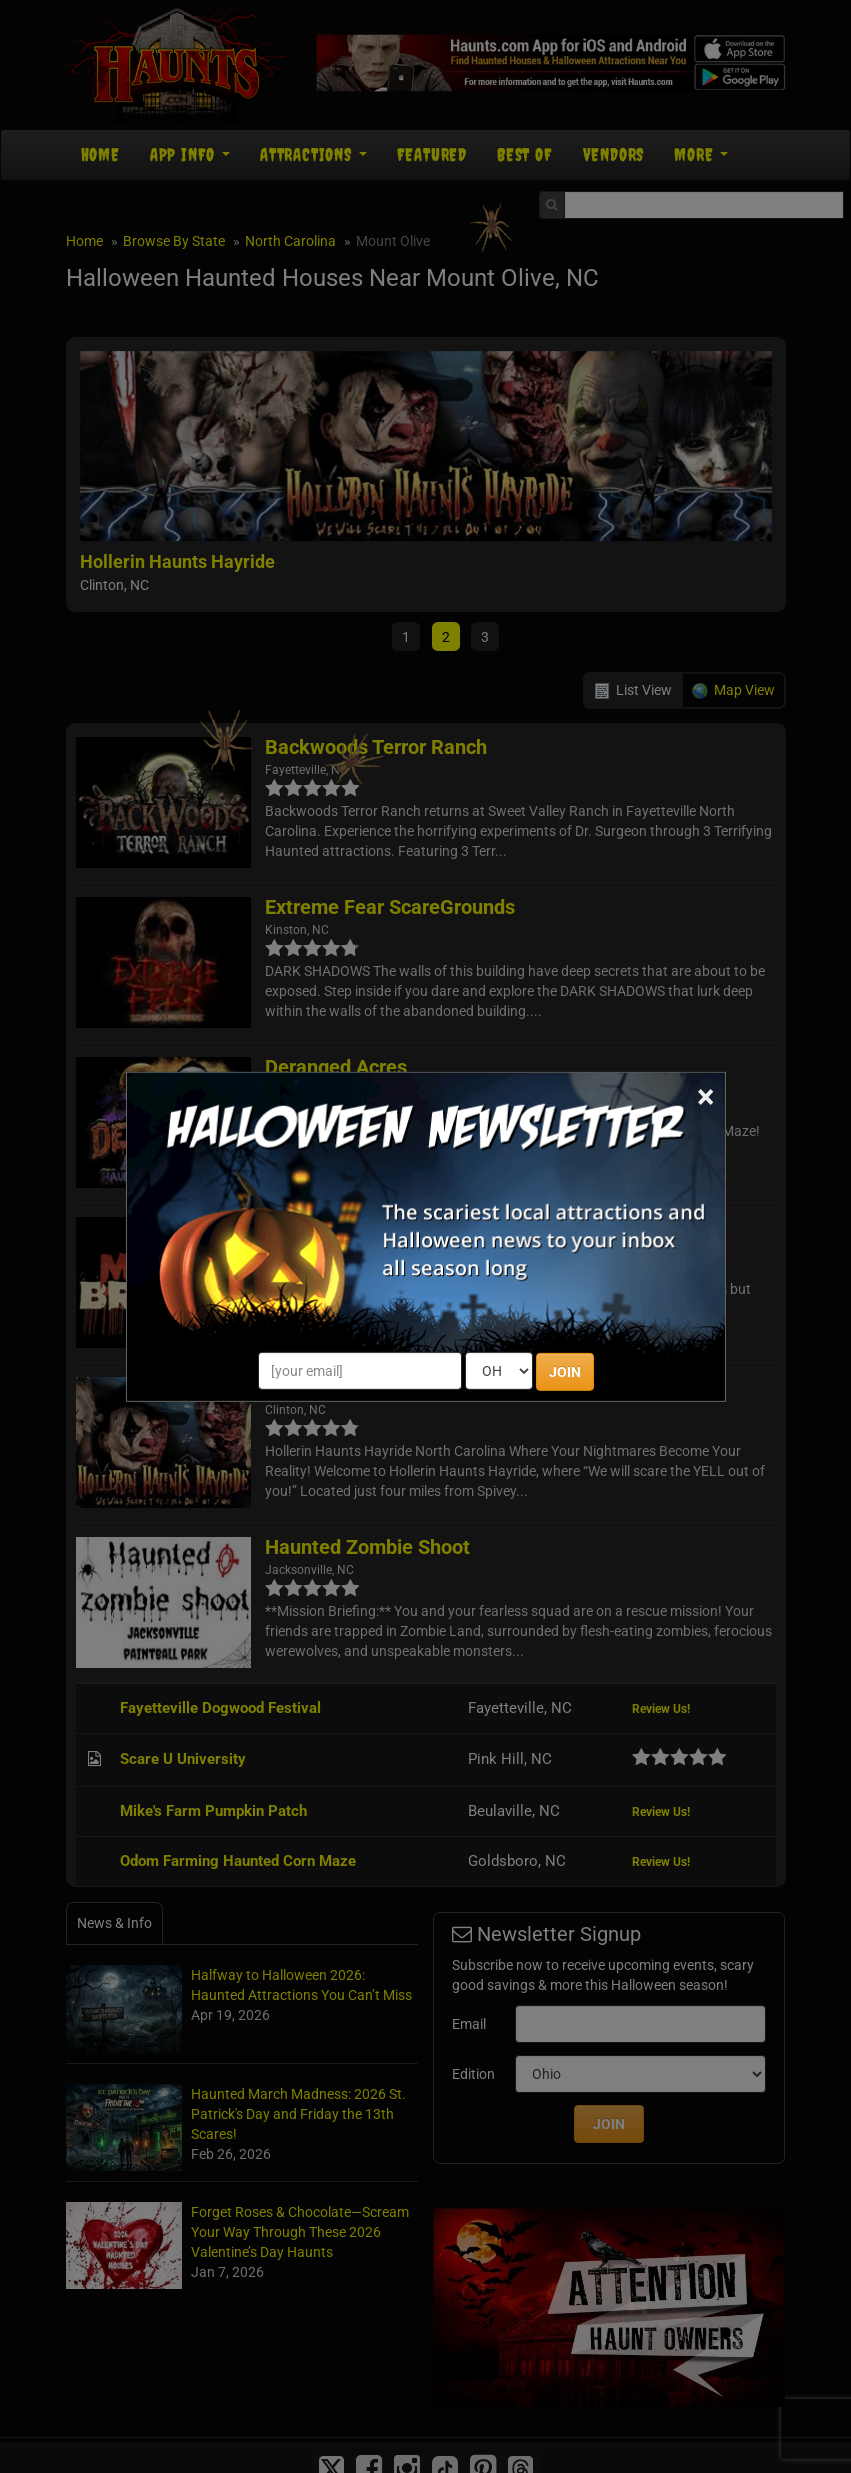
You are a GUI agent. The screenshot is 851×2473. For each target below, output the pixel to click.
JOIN (565, 1372)
